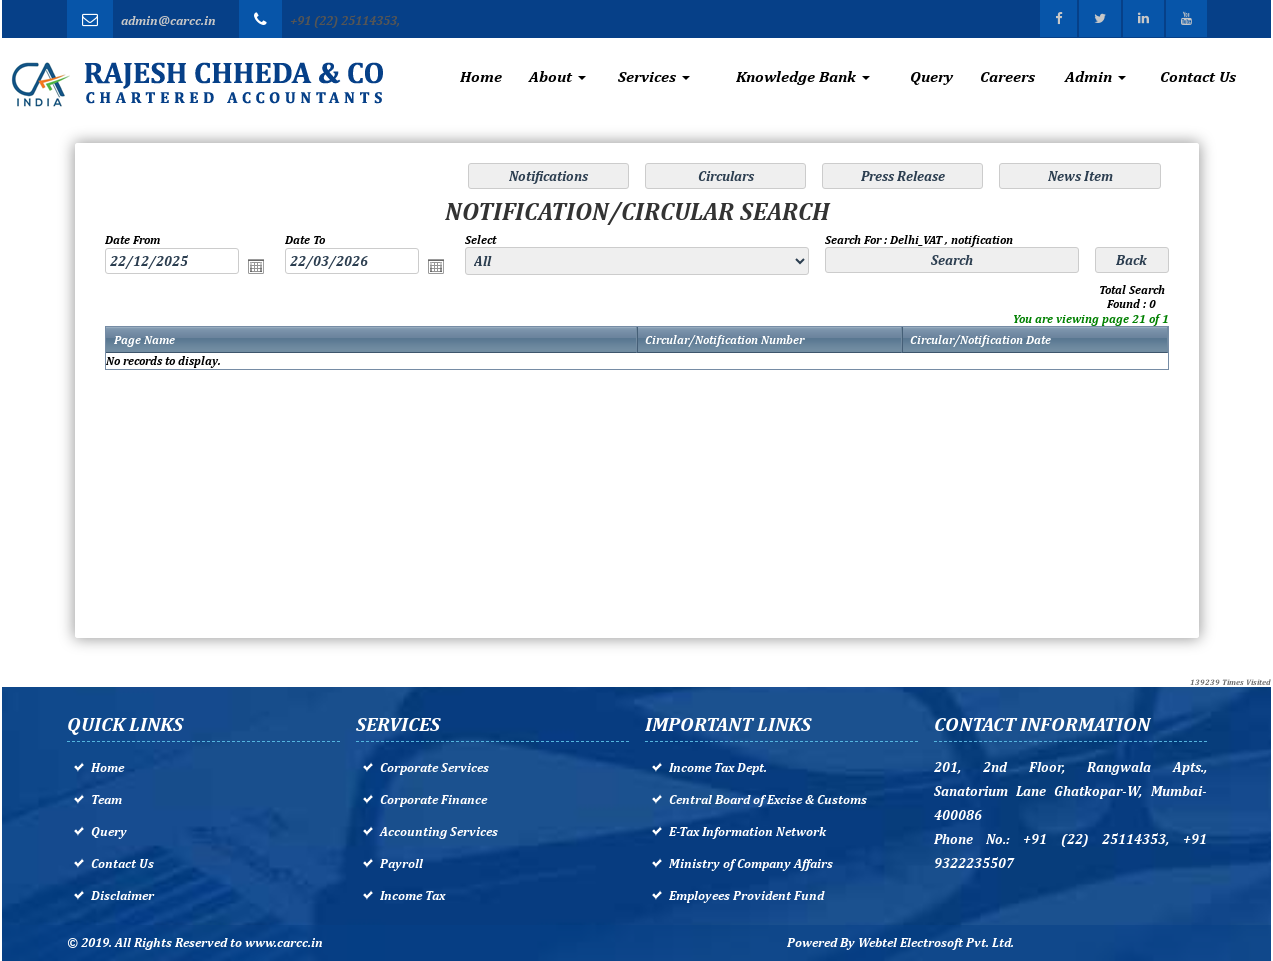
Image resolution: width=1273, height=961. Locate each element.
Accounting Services (439, 831)
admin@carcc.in (168, 20)
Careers (1007, 76)
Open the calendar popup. (260, 268)
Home (481, 76)
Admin (1095, 76)
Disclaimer (122, 895)
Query (931, 76)
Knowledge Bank (803, 76)
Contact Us (1198, 76)
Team (106, 799)
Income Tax (412, 895)
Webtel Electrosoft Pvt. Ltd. (936, 942)
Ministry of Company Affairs (751, 863)
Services (654, 76)
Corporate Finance (433, 799)
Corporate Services (434, 767)
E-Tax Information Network (747, 831)
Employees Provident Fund (746, 895)
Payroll (401, 863)
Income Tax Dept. (718, 767)
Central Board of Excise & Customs (768, 799)
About (557, 76)
